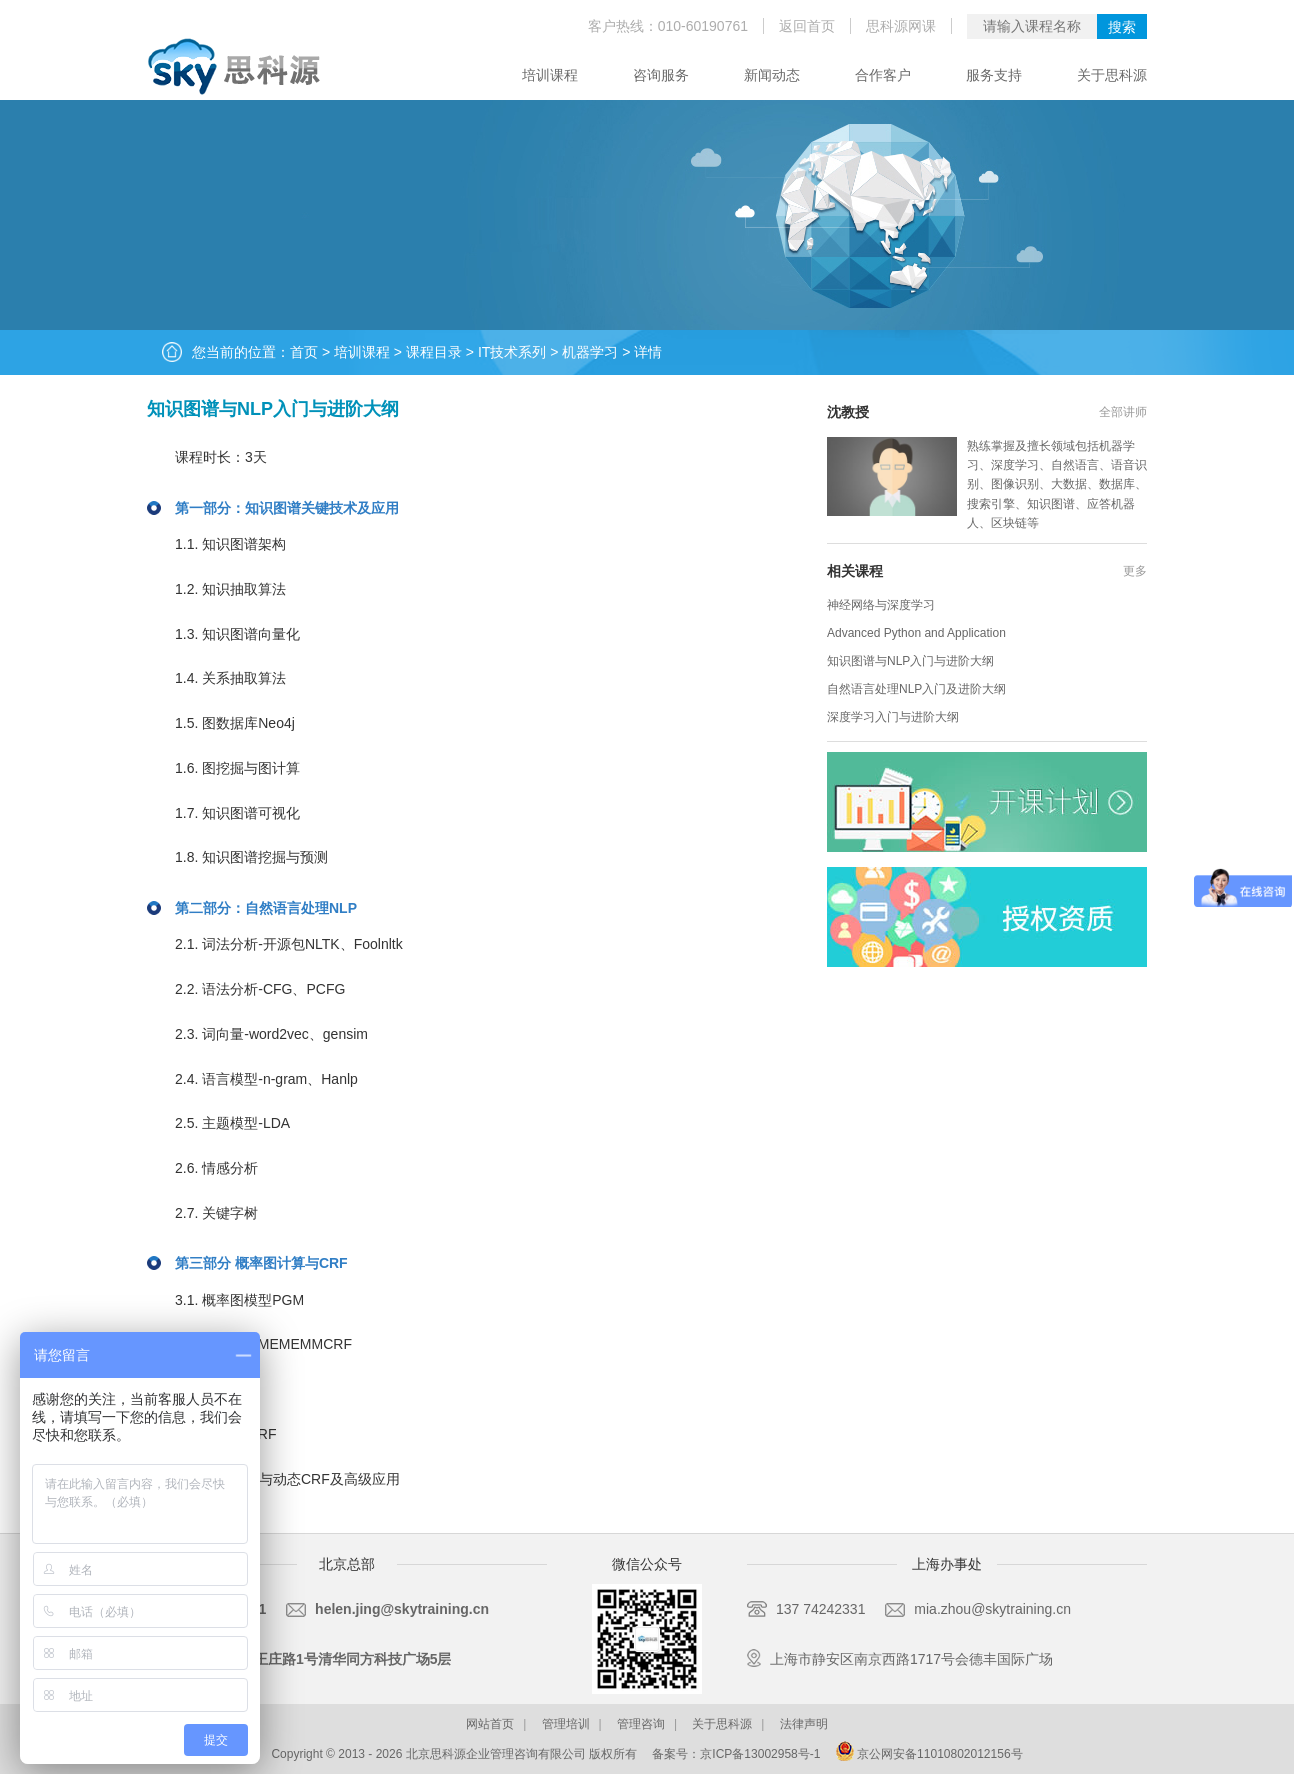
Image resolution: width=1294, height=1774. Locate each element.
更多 (1135, 571)
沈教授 (848, 412)
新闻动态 (772, 75)
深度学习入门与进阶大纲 (893, 717)
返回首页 (807, 26)
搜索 (1122, 27)
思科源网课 (901, 26)
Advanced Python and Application (916, 633)
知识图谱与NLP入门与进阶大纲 (910, 661)
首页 (304, 352)
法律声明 (804, 1724)
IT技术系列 (512, 352)
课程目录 (434, 352)
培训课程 (550, 75)
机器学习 (590, 352)
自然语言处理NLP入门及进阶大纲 (916, 689)
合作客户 (883, 75)
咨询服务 (661, 75)
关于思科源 (1112, 75)
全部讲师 (1123, 412)
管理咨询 (641, 1724)
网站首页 (490, 1724)
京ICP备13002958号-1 (760, 1754)
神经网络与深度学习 (881, 605)
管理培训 (566, 1724)
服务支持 (994, 75)
